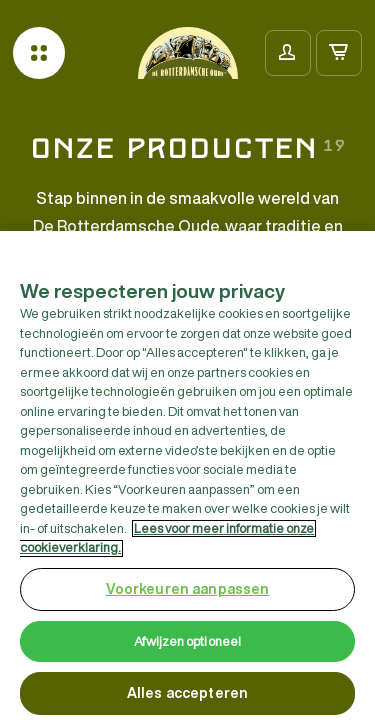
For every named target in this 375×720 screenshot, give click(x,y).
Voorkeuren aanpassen (188, 594)
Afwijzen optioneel (187, 646)
